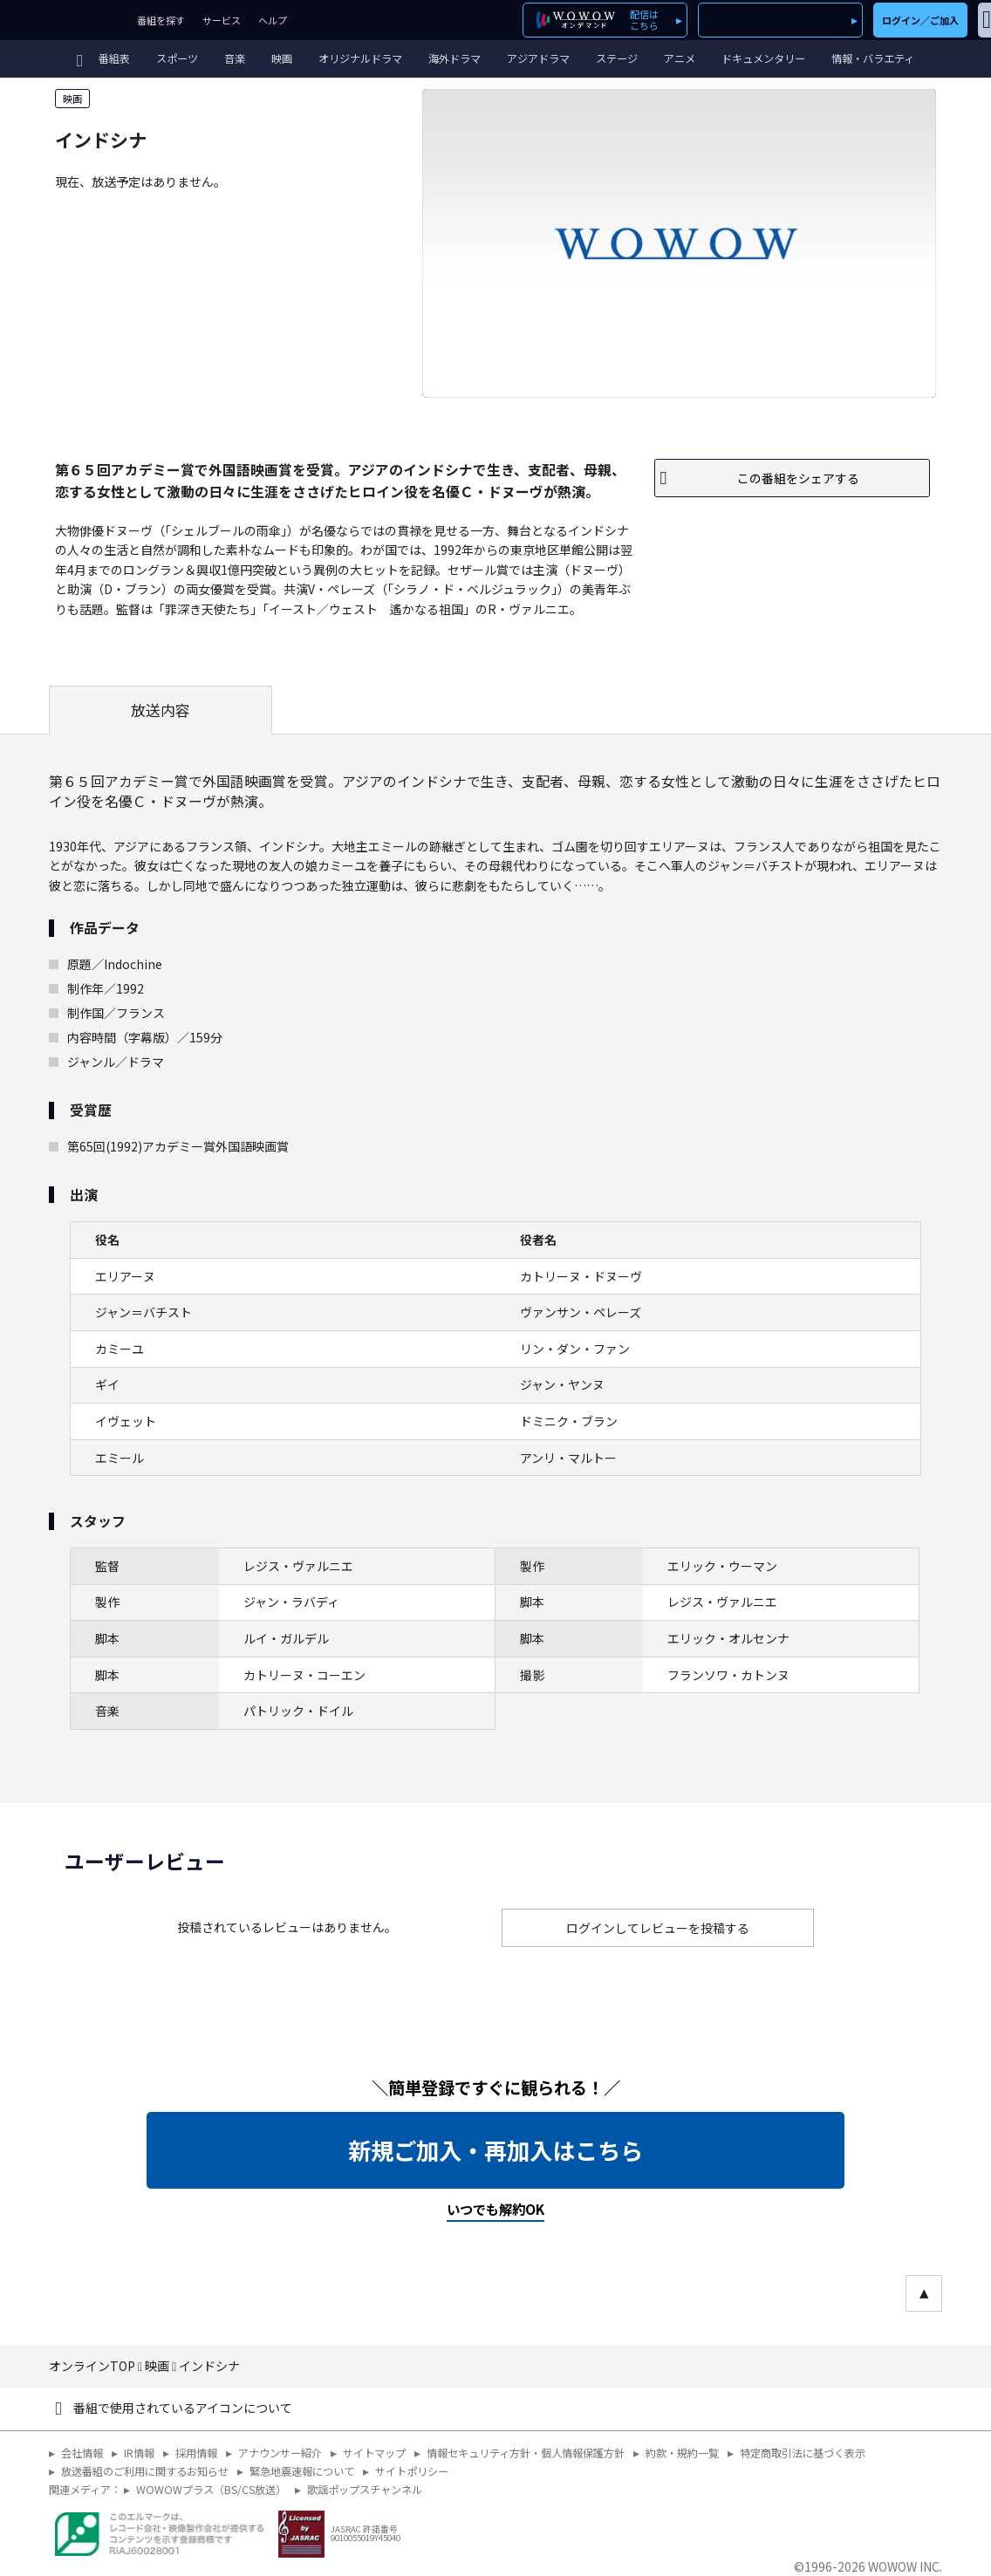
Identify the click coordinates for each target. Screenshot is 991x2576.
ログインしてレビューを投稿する (657, 1928)
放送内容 (160, 710)
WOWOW (64, 20)
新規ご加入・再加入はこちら (495, 2150)
